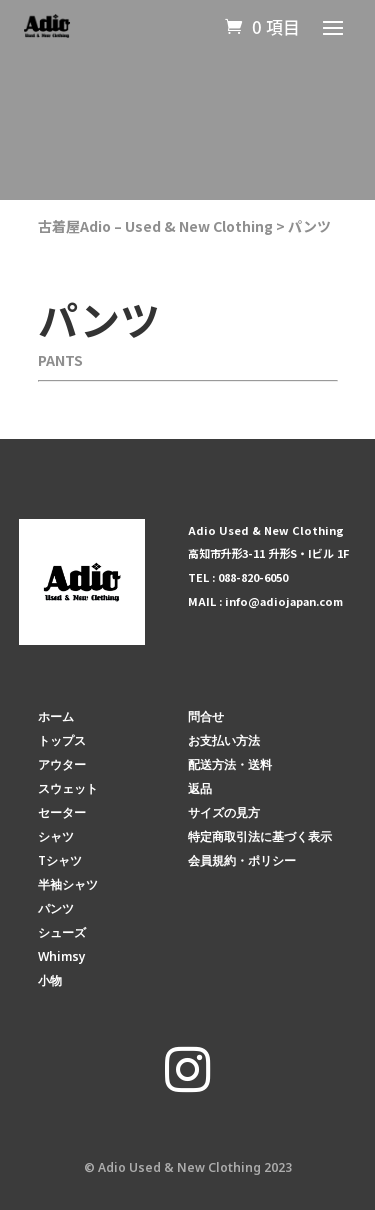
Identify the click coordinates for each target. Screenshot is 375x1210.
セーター (62, 812)
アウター (62, 764)
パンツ (309, 226)
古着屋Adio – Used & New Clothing (155, 226)
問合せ (206, 716)
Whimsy (62, 956)
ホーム (56, 716)
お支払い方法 (224, 740)
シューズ (62, 932)
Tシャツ (60, 860)
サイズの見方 (224, 812)
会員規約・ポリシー (242, 860)
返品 (200, 788)
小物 (50, 980)
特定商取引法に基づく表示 (260, 836)
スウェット (68, 788)
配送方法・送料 (230, 764)
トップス (62, 740)
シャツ (56, 836)
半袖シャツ (68, 884)
